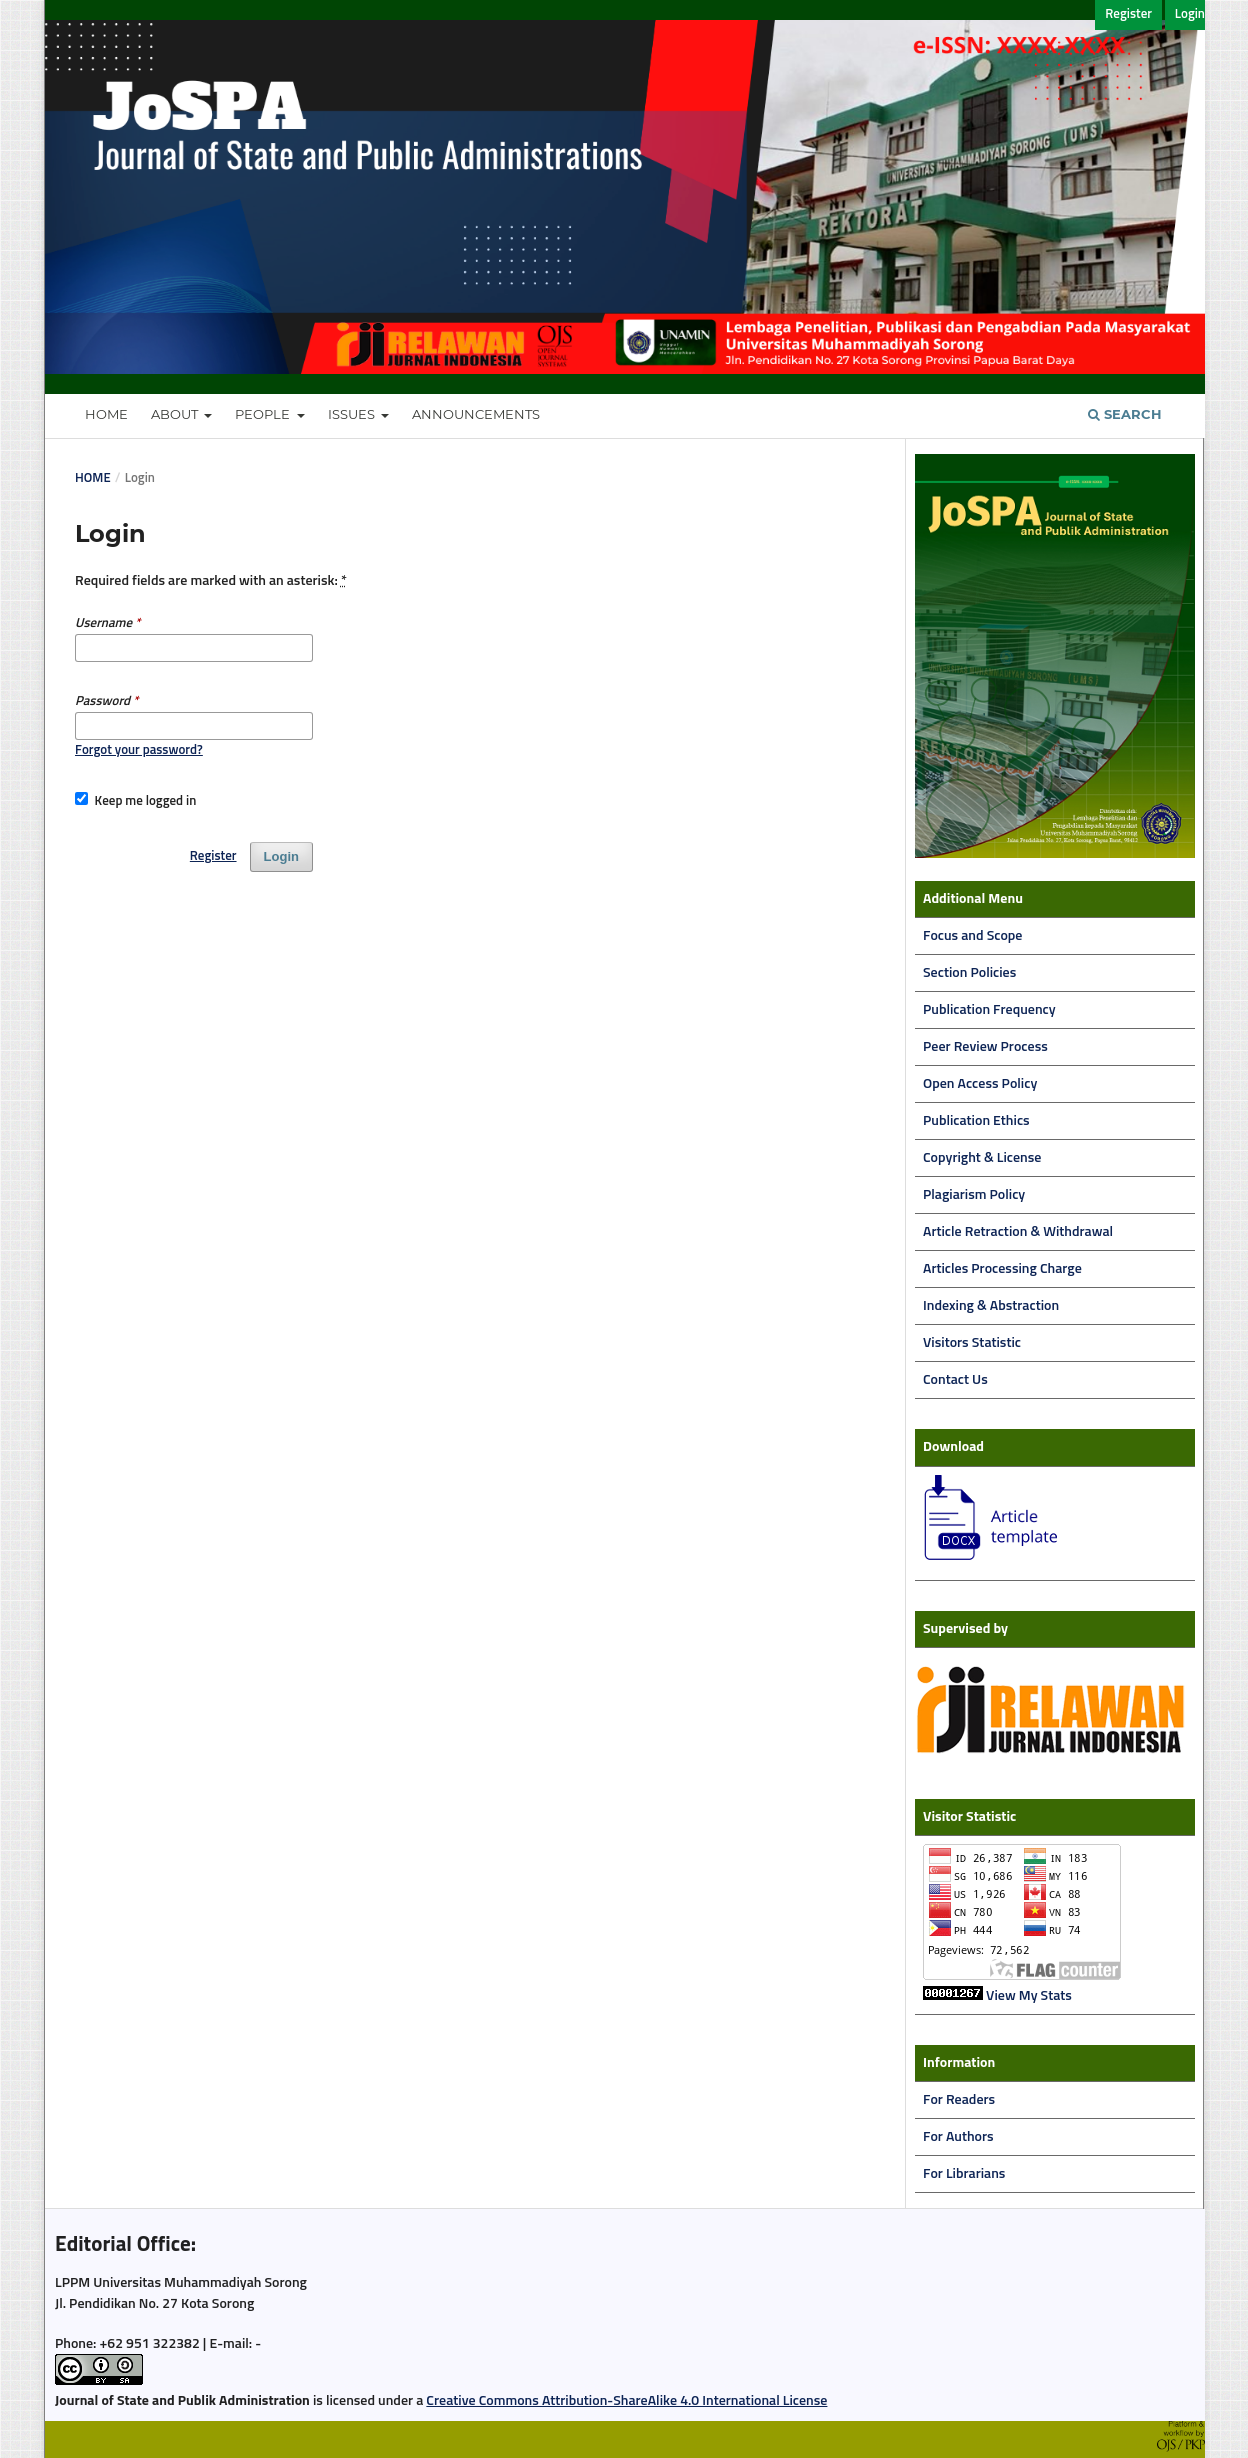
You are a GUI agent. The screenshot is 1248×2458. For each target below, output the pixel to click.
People (264, 414)
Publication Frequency (989, 1010)
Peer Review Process (985, 1047)
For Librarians (964, 2174)
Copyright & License (982, 1158)
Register (1128, 14)
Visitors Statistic (972, 1343)
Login (1190, 14)
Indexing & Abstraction (991, 1306)
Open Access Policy (980, 1084)
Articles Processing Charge (1002, 1269)
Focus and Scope (972, 936)
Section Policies (969, 973)
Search (1125, 414)
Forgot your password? (139, 750)
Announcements (476, 414)
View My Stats (1029, 1996)
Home (106, 414)
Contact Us (955, 1380)
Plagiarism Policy (974, 1195)
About (176, 414)
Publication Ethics (976, 1121)
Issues (353, 414)
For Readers (959, 2100)
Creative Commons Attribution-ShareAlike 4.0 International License (626, 2401)
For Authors (958, 2137)
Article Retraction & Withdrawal (1018, 1232)
